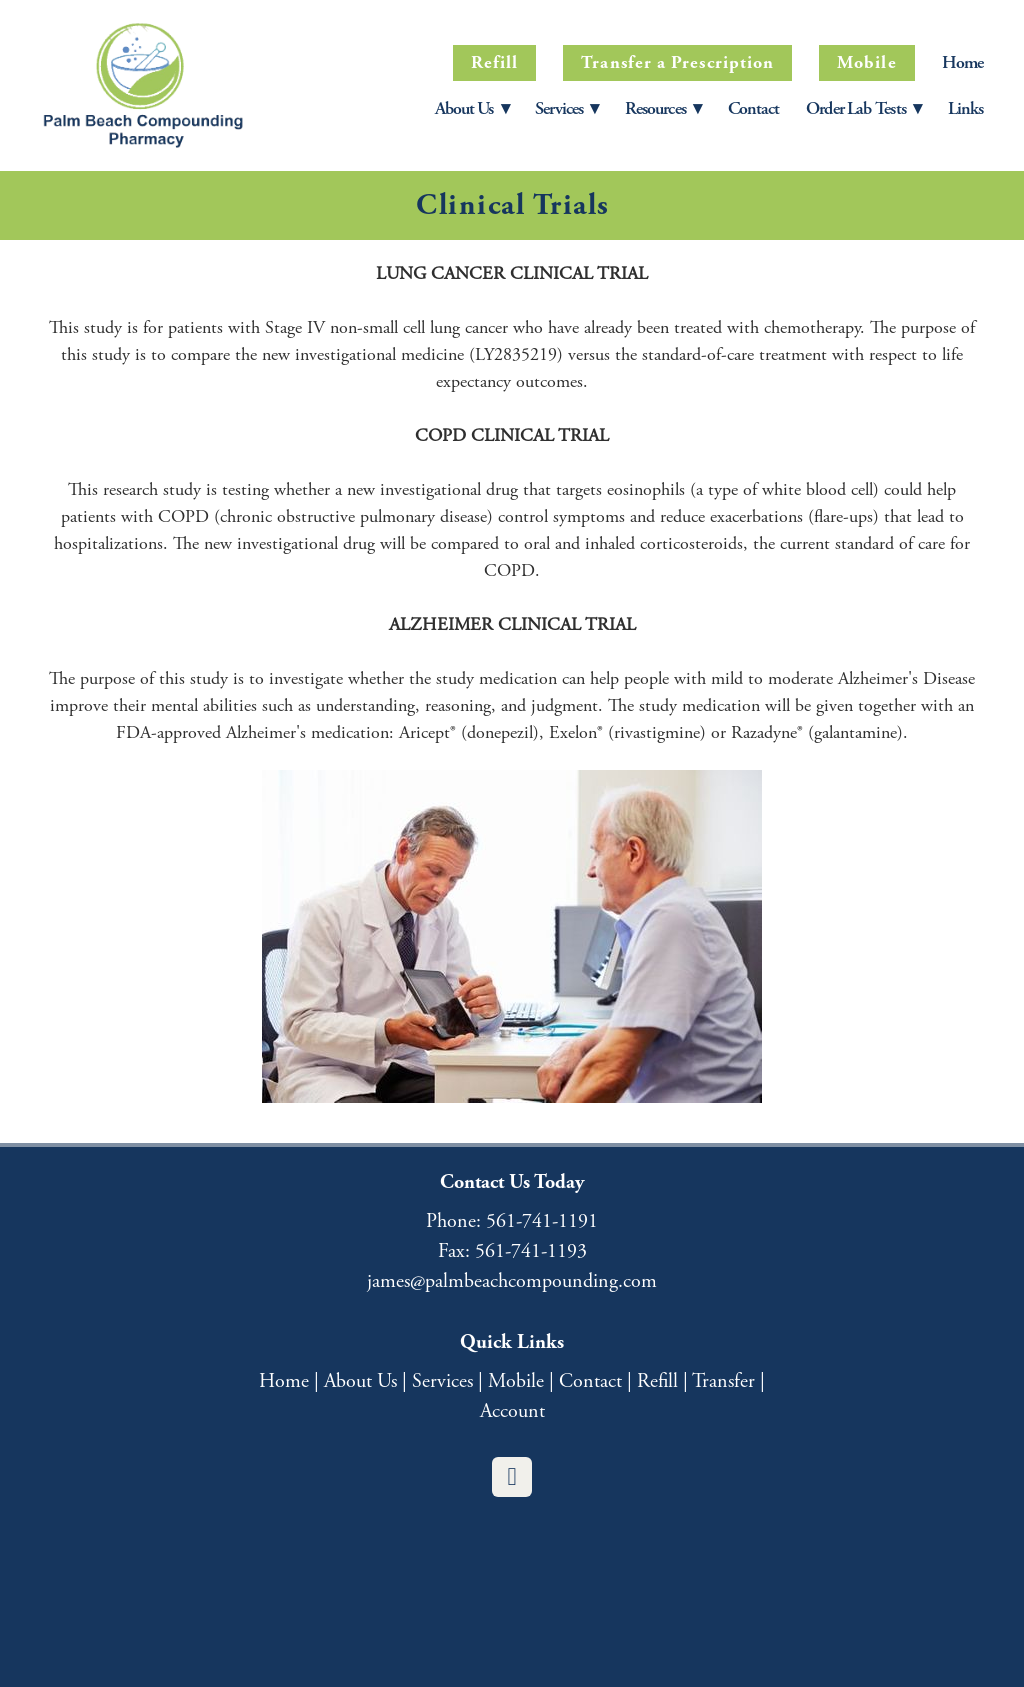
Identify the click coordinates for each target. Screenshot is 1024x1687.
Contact (754, 108)
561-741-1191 (542, 1221)
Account (512, 1411)
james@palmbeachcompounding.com (512, 1281)
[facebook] (512, 1477)
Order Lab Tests (863, 108)
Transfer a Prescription (677, 62)
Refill (494, 62)
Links (966, 108)
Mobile (866, 62)
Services (442, 1381)
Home (962, 62)
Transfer (723, 1381)
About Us (472, 108)
